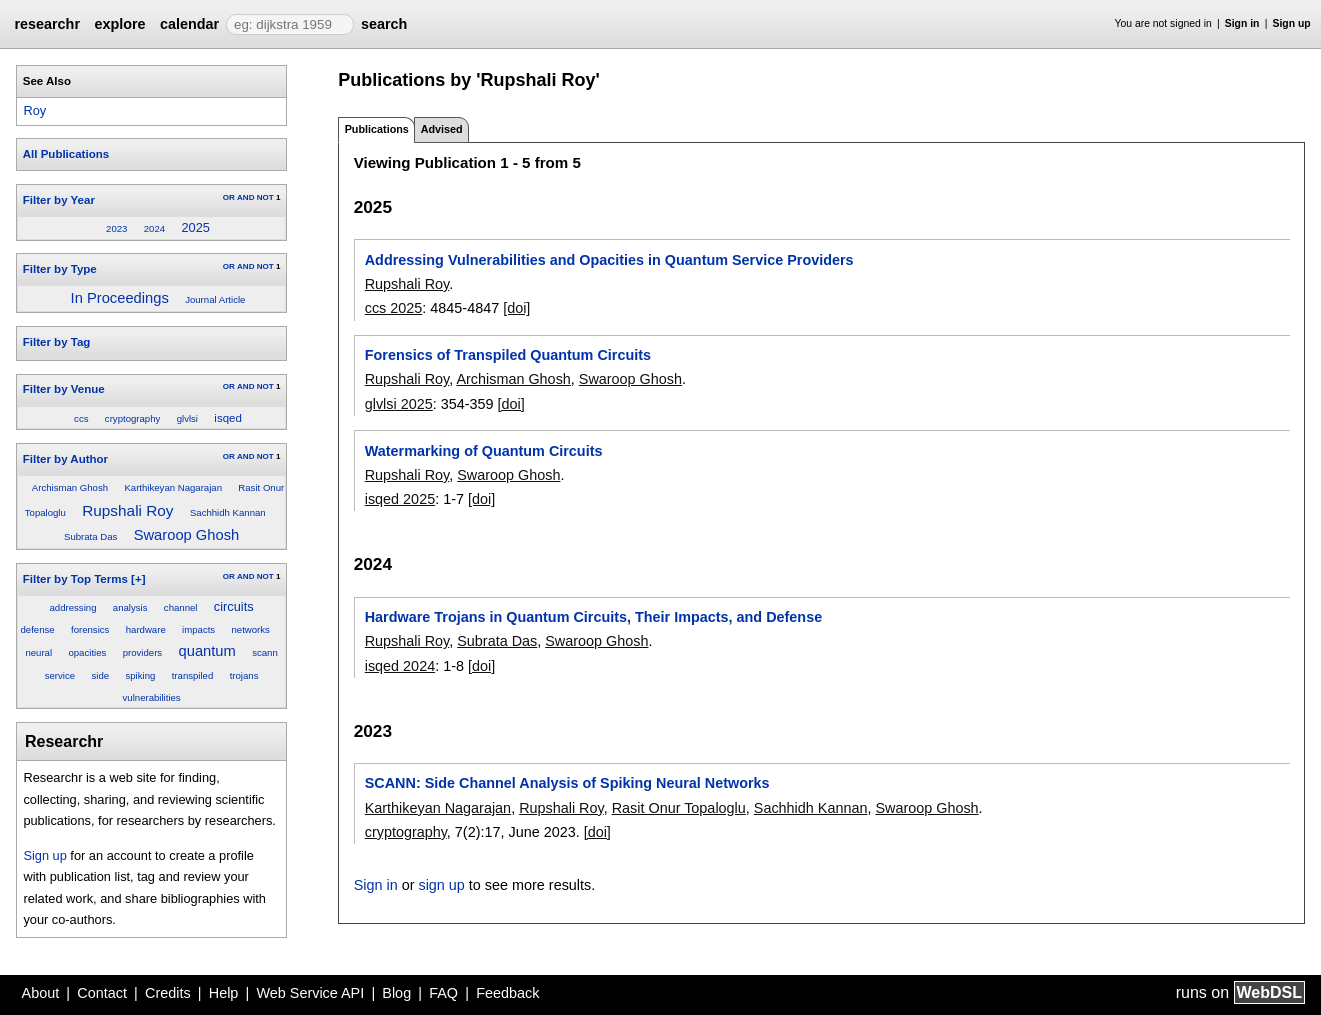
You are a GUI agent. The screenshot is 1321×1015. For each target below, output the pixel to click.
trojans (244, 675)
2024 (154, 228)
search (384, 24)
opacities (87, 652)
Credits (168, 993)
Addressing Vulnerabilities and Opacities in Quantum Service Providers (609, 260)
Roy (34, 110)
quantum (207, 651)
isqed (228, 418)
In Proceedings (120, 298)
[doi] (516, 308)
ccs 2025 (394, 308)
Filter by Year (59, 200)
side (100, 675)
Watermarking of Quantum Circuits (484, 451)
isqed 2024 (400, 666)
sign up (441, 885)
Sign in (1242, 23)
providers (142, 652)
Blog (396, 993)
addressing (73, 607)
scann (265, 652)
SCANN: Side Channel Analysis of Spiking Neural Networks (567, 783)
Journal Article (215, 299)
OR (229, 197)
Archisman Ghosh (70, 487)
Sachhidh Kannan (228, 512)
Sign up (1292, 23)
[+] (138, 579)
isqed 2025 (400, 499)
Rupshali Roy (127, 510)
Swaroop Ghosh (187, 535)
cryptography (132, 418)
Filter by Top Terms (75, 579)
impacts (198, 629)
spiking (140, 675)
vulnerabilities (152, 697)
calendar (189, 24)
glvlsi (187, 418)
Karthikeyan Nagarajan (173, 487)
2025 (195, 227)
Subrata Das (90, 536)
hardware (146, 629)
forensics (90, 629)
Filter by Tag (57, 342)
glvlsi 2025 (399, 404)
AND (245, 197)
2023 (116, 228)
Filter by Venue (64, 389)
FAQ (443, 993)
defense (37, 629)
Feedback (507, 993)
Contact (102, 993)
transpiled (193, 675)
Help (224, 993)
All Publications (66, 154)
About (41, 993)
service (60, 675)
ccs (81, 418)
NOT (265, 197)
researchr (47, 24)
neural (38, 652)
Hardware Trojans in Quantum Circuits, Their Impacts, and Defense (593, 617)
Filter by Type (60, 269)
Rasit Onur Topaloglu (679, 808)
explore (119, 24)
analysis (130, 607)
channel (181, 607)
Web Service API (310, 993)
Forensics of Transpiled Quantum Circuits (508, 355)
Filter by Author (65, 459)
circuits (234, 606)
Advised (442, 129)
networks (251, 629)
